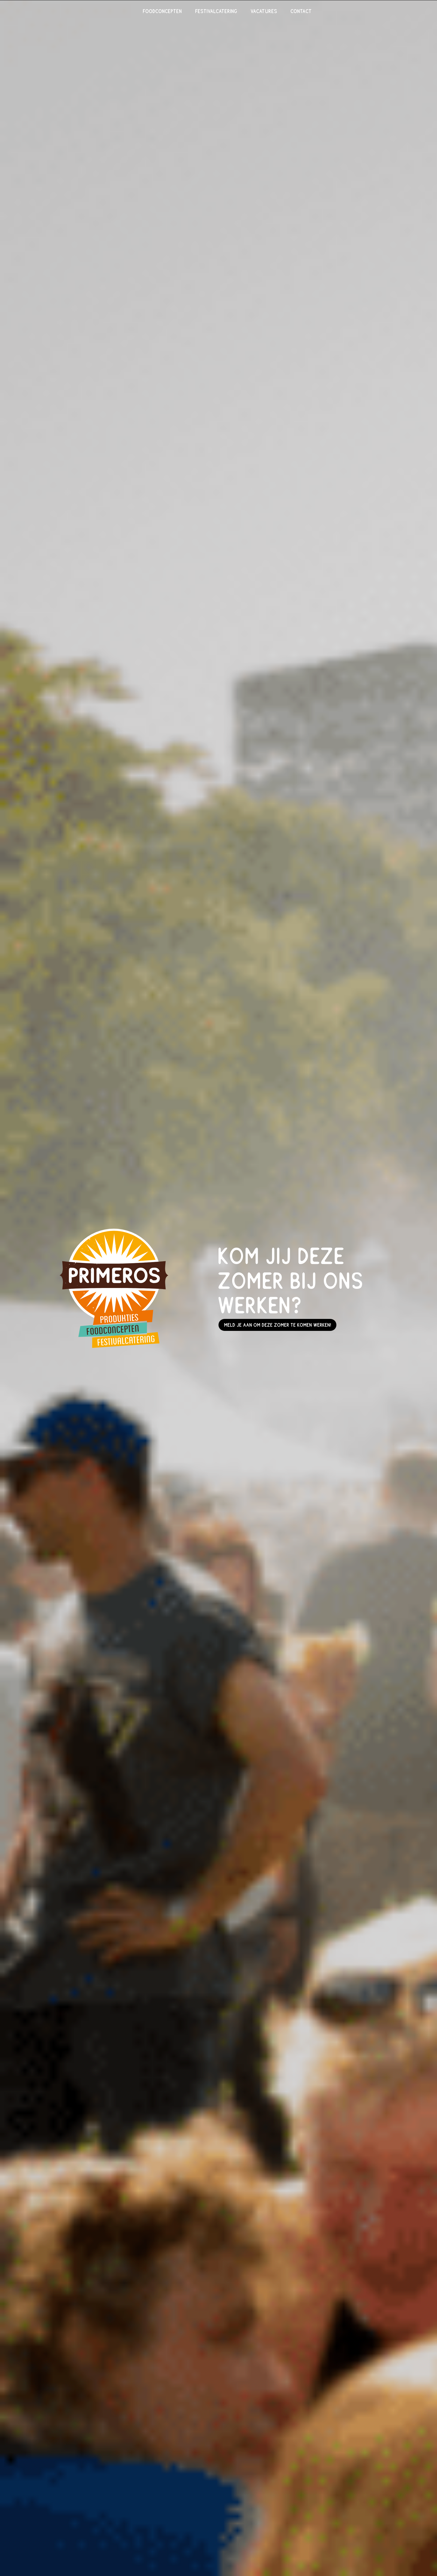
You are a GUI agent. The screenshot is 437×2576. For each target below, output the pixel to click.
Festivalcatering (216, 11)
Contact (301, 11)
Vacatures (264, 11)
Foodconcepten (162, 11)
